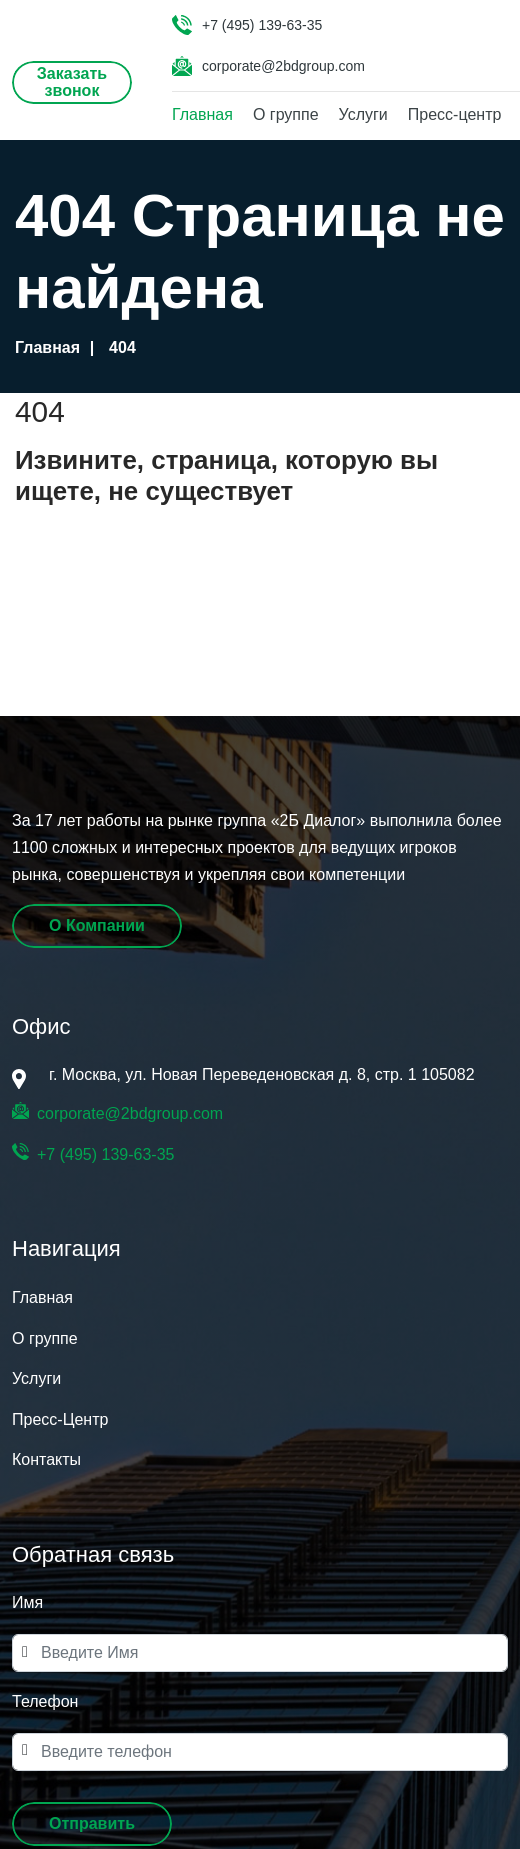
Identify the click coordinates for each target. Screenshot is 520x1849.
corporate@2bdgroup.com (283, 66)
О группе (286, 114)
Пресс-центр (455, 114)
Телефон (45, 1701)
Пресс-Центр (60, 1419)
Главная (202, 114)
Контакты (46, 1459)
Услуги (363, 114)
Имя (27, 1602)
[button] (92, 1824)
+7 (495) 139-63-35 (262, 25)
